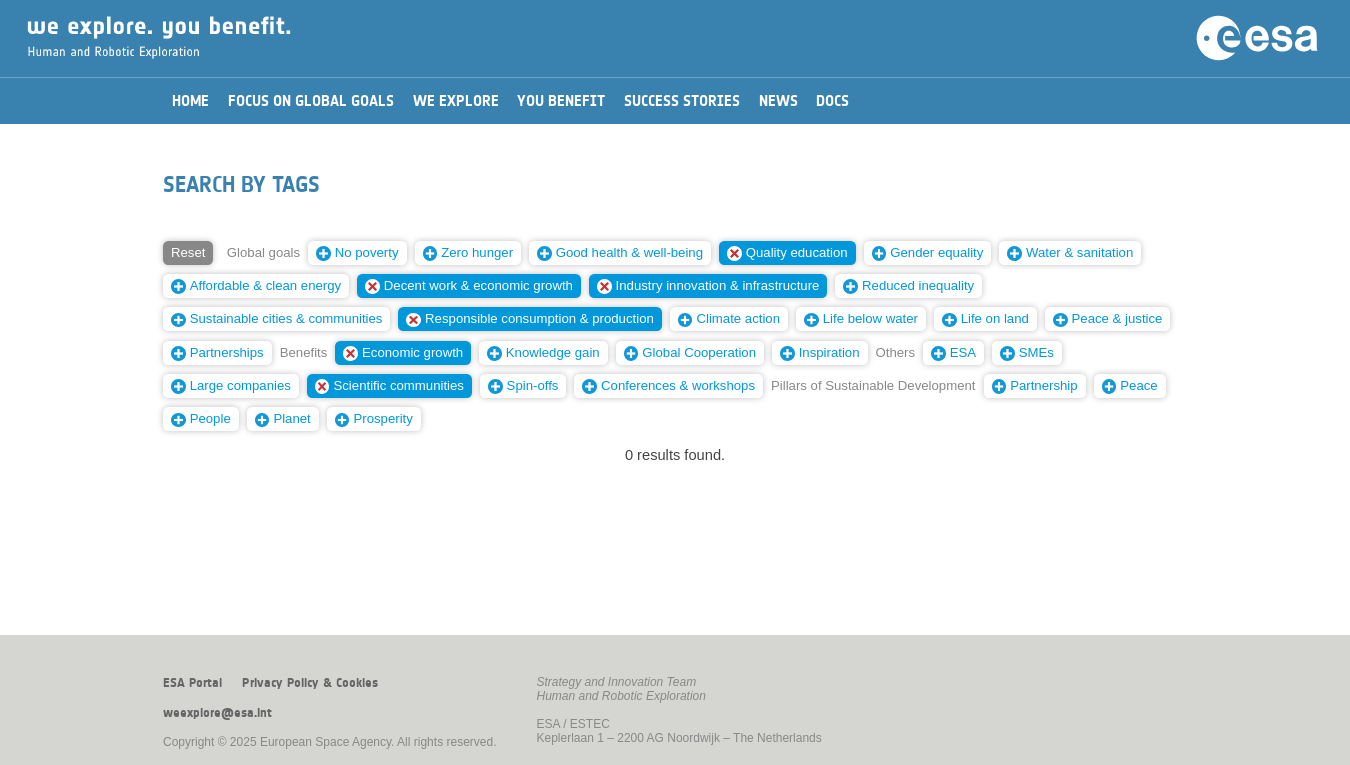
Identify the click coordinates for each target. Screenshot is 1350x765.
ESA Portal (192, 683)
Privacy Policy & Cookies (310, 683)
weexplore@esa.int (217, 713)
